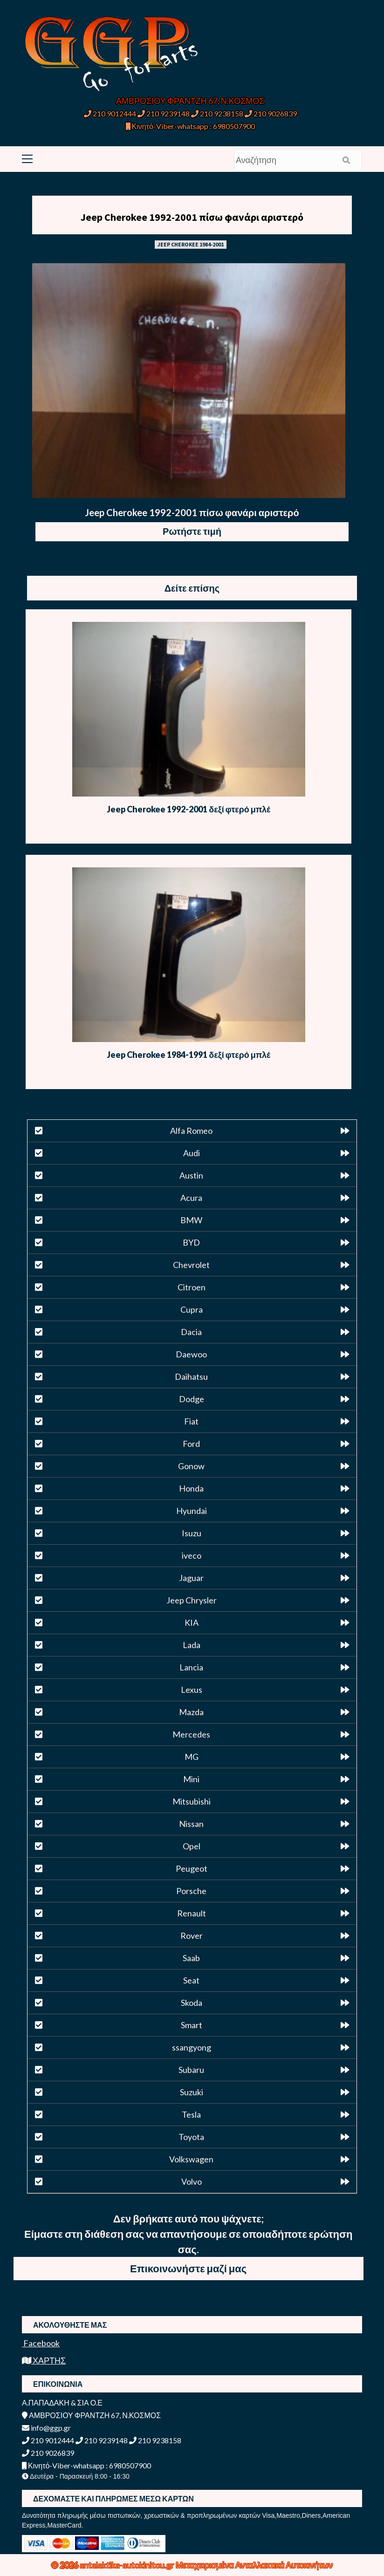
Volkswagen (191, 2159)
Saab (191, 1958)
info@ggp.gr (46, 2427)
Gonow (191, 1466)
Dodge (191, 1399)
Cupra (191, 1309)
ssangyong (191, 2047)
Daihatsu (191, 1376)
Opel (191, 1846)
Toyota (191, 2137)
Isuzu (191, 1533)
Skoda (191, 2002)
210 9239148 (163, 113)
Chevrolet (191, 1265)
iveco (191, 1555)
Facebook (41, 2343)
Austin (191, 1175)
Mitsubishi (191, 1801)
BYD (191, 1242)
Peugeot (191, 1868)
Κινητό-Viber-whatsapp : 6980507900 (190, 126)
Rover (191, 1935)
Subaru (191, 2070)
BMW (191, 1220)
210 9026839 (271, 113)
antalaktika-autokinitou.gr (128, 2565)
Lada (191, 1645)
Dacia (191, 1332)
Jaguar (191, 1578)
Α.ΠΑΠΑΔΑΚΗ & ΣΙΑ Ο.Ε (62, 2402)
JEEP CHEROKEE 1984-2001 (191, 244)
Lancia (191, 1667)
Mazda (191, 1712)
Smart (191, 2025)
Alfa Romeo (191, 1130)
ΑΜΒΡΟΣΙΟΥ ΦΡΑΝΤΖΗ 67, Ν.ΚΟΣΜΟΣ (190, 100)
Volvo (191, 2181)
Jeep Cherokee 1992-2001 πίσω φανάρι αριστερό (192, 217)
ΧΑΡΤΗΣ (44, 2360)
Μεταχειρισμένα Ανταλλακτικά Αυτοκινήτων (254, 2565)
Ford (191, 1443)
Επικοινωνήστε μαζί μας (188, 2268)
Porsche (191, 1891)
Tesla (191, 2114)
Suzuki (191, 2092)
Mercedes (191, 1734)
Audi (191, 1153)
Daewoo (191, 1354)
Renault (191, 1913)
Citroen (192, 1287)
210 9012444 (110, 113)
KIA (192, 1622)
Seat (191, 1980)
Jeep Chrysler (191, 1600)
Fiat (191, 1421)
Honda (191, 1488)
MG (192, 1756)
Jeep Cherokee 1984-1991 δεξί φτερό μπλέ (188, 1054)
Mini (191, 1779)
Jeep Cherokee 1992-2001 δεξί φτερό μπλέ (188, 809)
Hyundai (191, 1511)
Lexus (191, 1689)
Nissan (191, 1824)
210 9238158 (218, 113)
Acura (191, 1198)
